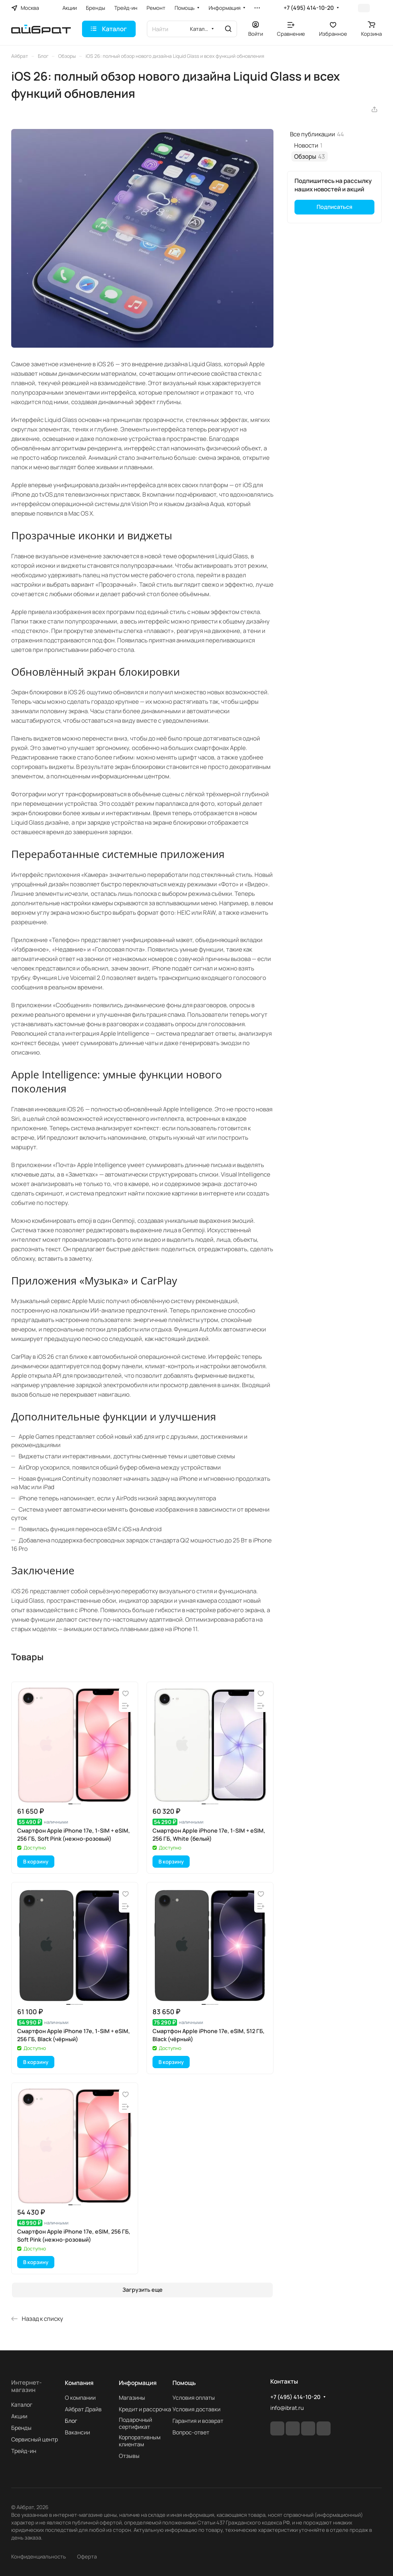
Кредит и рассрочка (145, 2409)
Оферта (87, 2556)
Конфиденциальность (38, 2556)
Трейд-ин (23, 2451)
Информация (138, 2383)
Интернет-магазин (26, 2386)
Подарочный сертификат (135, 2423)
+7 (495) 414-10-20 (309, 8)
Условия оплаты (193, 2397)
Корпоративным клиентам (140, 2440)
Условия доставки (196, 2409)
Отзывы (129, 2456)
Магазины (132, 2397)
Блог (71, 2421)
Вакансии (77, 2432)
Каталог (21, 2404)
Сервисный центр (34, 2439)
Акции (19, 2416)
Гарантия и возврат (197, 2421)
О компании (80, 2397)
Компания (79, 2383)
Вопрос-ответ (190, 2432)
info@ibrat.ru (287, 2408)
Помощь (184, 2383)
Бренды (21, 2428)
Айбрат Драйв (83, 2409)
